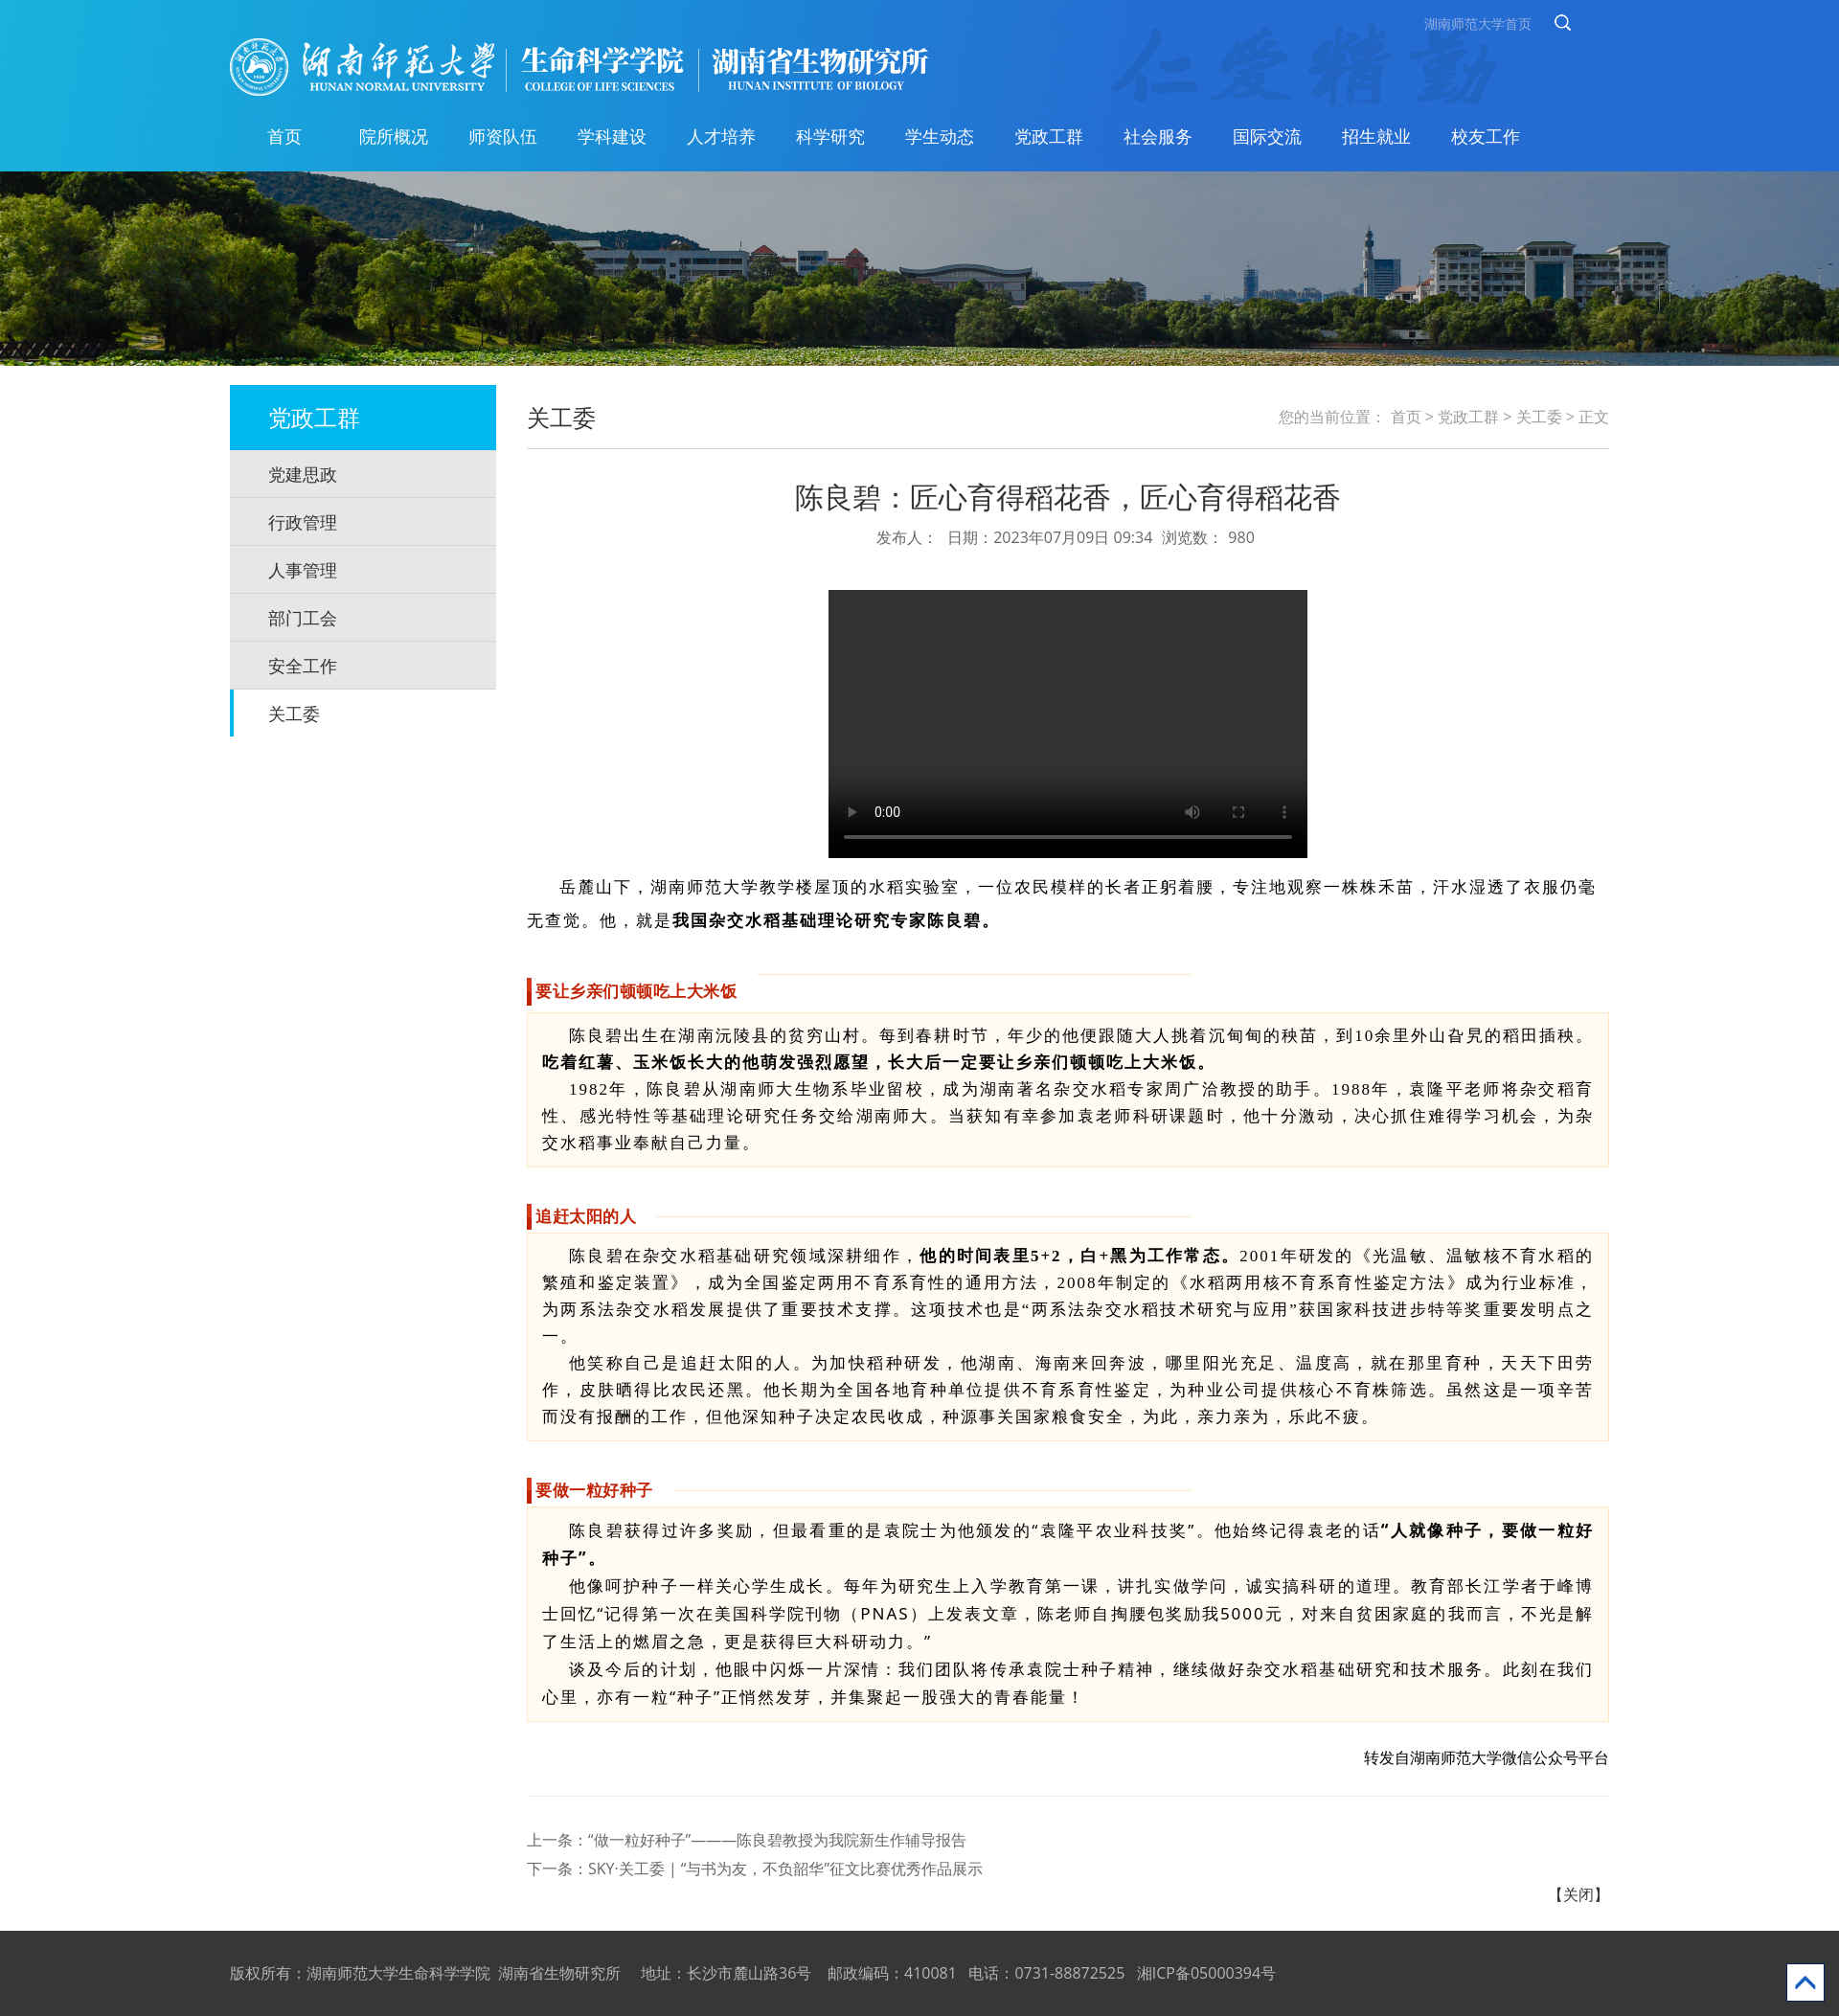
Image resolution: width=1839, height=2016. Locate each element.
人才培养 (721, 136)
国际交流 (1267, 136)
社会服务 (1158, 136)
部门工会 (302, 617)
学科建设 (612, 136)
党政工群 (1048, 136)
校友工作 (1485, 136)
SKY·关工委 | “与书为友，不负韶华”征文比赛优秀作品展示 (785, 1868)
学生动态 (939, 136)
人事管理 (302, 569)
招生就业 (1376, 136)
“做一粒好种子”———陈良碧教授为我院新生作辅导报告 (777, 1839)
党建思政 (302, 474)
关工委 (294, 713)
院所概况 (393, 136)
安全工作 (302, 665)
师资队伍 (502, 136)
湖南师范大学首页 (1478, 23)
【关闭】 (1578, 1894)
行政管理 (302, 521)
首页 (284, 136)
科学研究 (830, 136)
